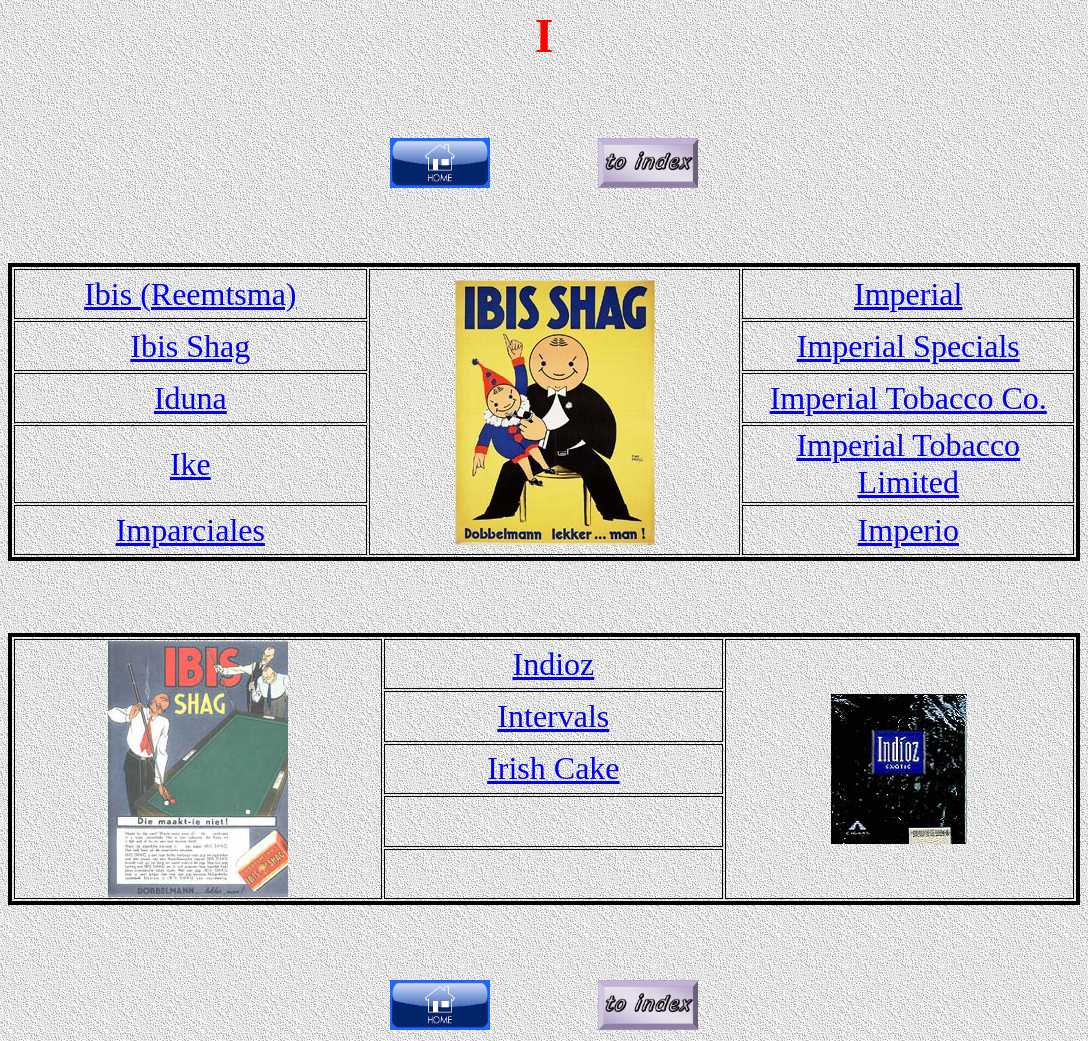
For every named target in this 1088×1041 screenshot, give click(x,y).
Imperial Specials (908, 346)
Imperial (908, 294)
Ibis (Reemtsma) (190, 294)
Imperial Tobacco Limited (908, 463)
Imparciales (190, 530)
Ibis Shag (190, 346)
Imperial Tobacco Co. (908, 398)
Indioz (553, 664)
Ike (190, 464)
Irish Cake (553, 768)
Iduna (190, 398)
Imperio (908, 530)
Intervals (553, 716)
